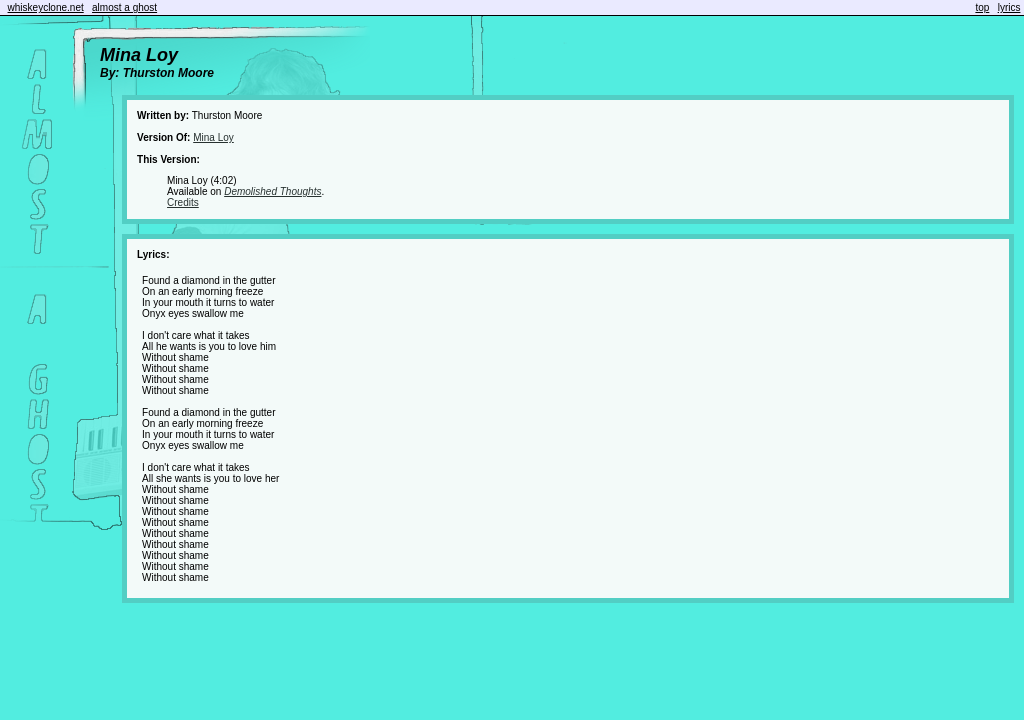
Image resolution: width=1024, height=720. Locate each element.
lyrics (1009, 7)
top (982, 7)
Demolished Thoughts (272, 191)
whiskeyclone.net (46, 7)
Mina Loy (213, 137)
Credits (183, 202)
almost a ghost (124, 7)
